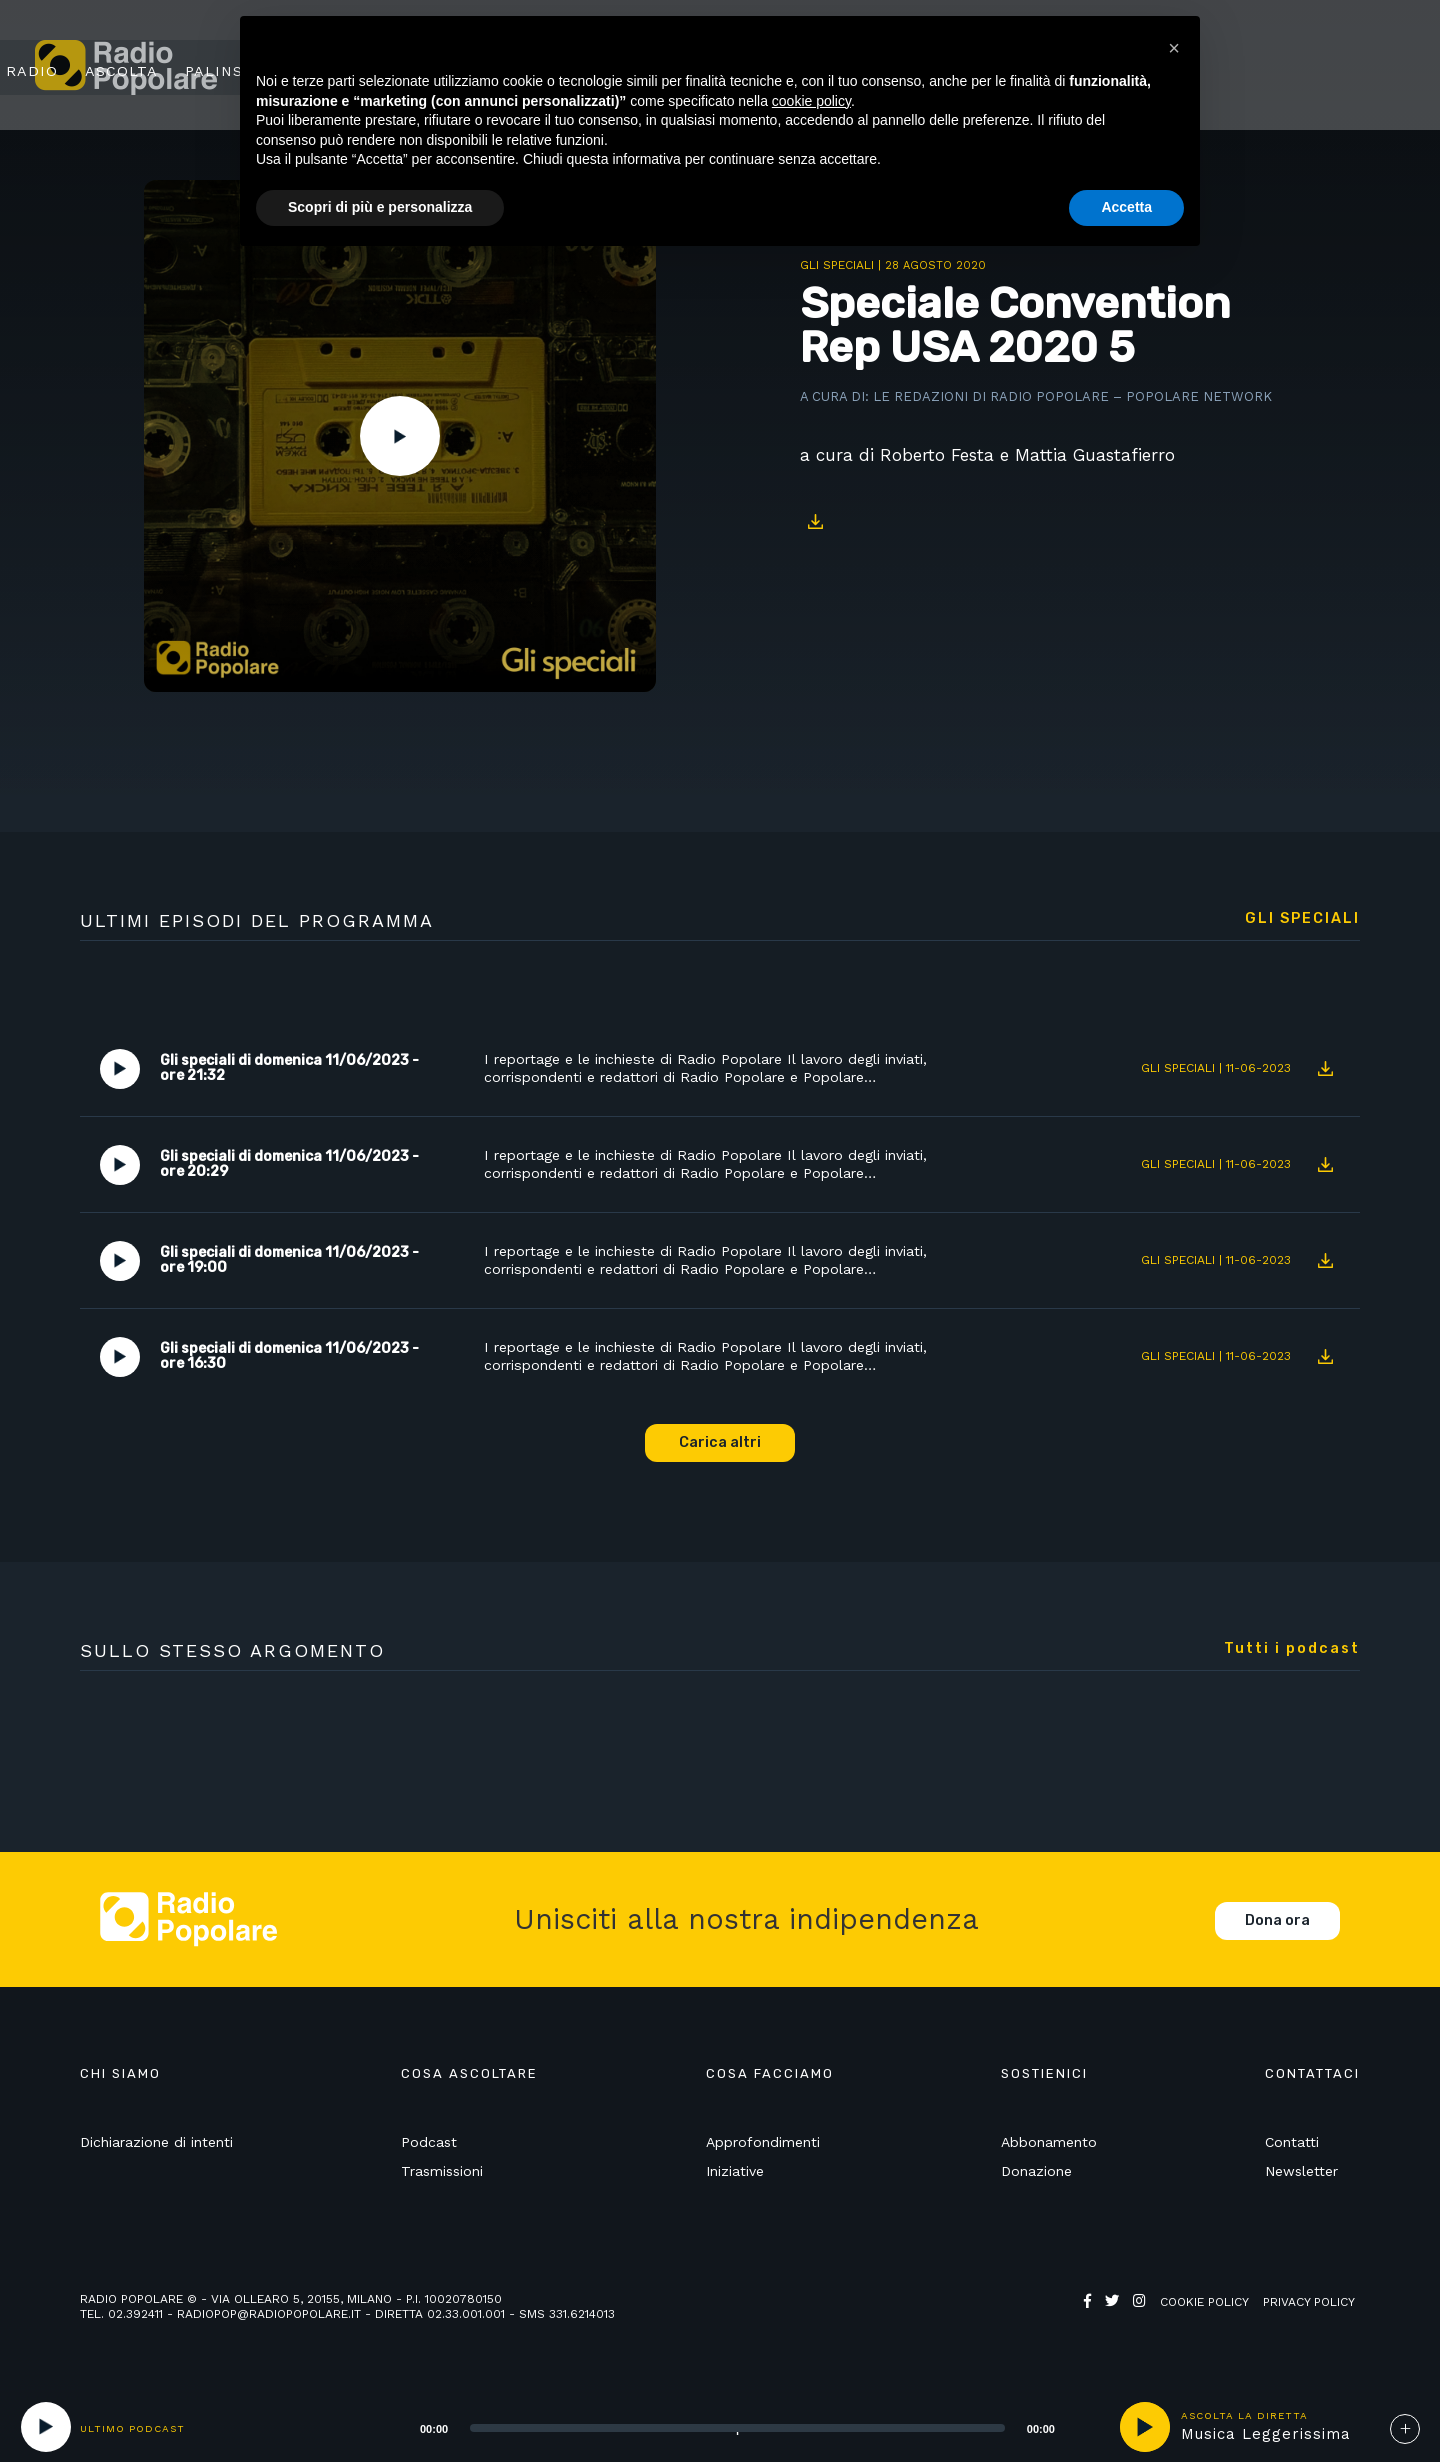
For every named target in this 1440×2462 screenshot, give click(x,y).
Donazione (1036, 2171)
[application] (712, 2427)
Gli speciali (837, 265)
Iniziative (735, 2171)
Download (815, 522)
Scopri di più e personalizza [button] (380, 207)
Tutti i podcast (1292, 1649)
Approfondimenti (763, 2143)
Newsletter (1301, 2171)
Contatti (1292, 2143)
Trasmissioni (442, 2171)
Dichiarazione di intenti (156, 2143)
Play (400, 436)
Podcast (429, 2143)
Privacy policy (1309, 2302)
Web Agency (1123, 2317)
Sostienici (1321, 67)
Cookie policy (1204, 2302)
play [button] (1145, 2427)
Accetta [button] (1126, 207)
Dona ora (1277, 1920)
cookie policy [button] (811, 101)
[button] (1174, 48)
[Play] (46, 2427)
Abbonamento (1049, 2143)
